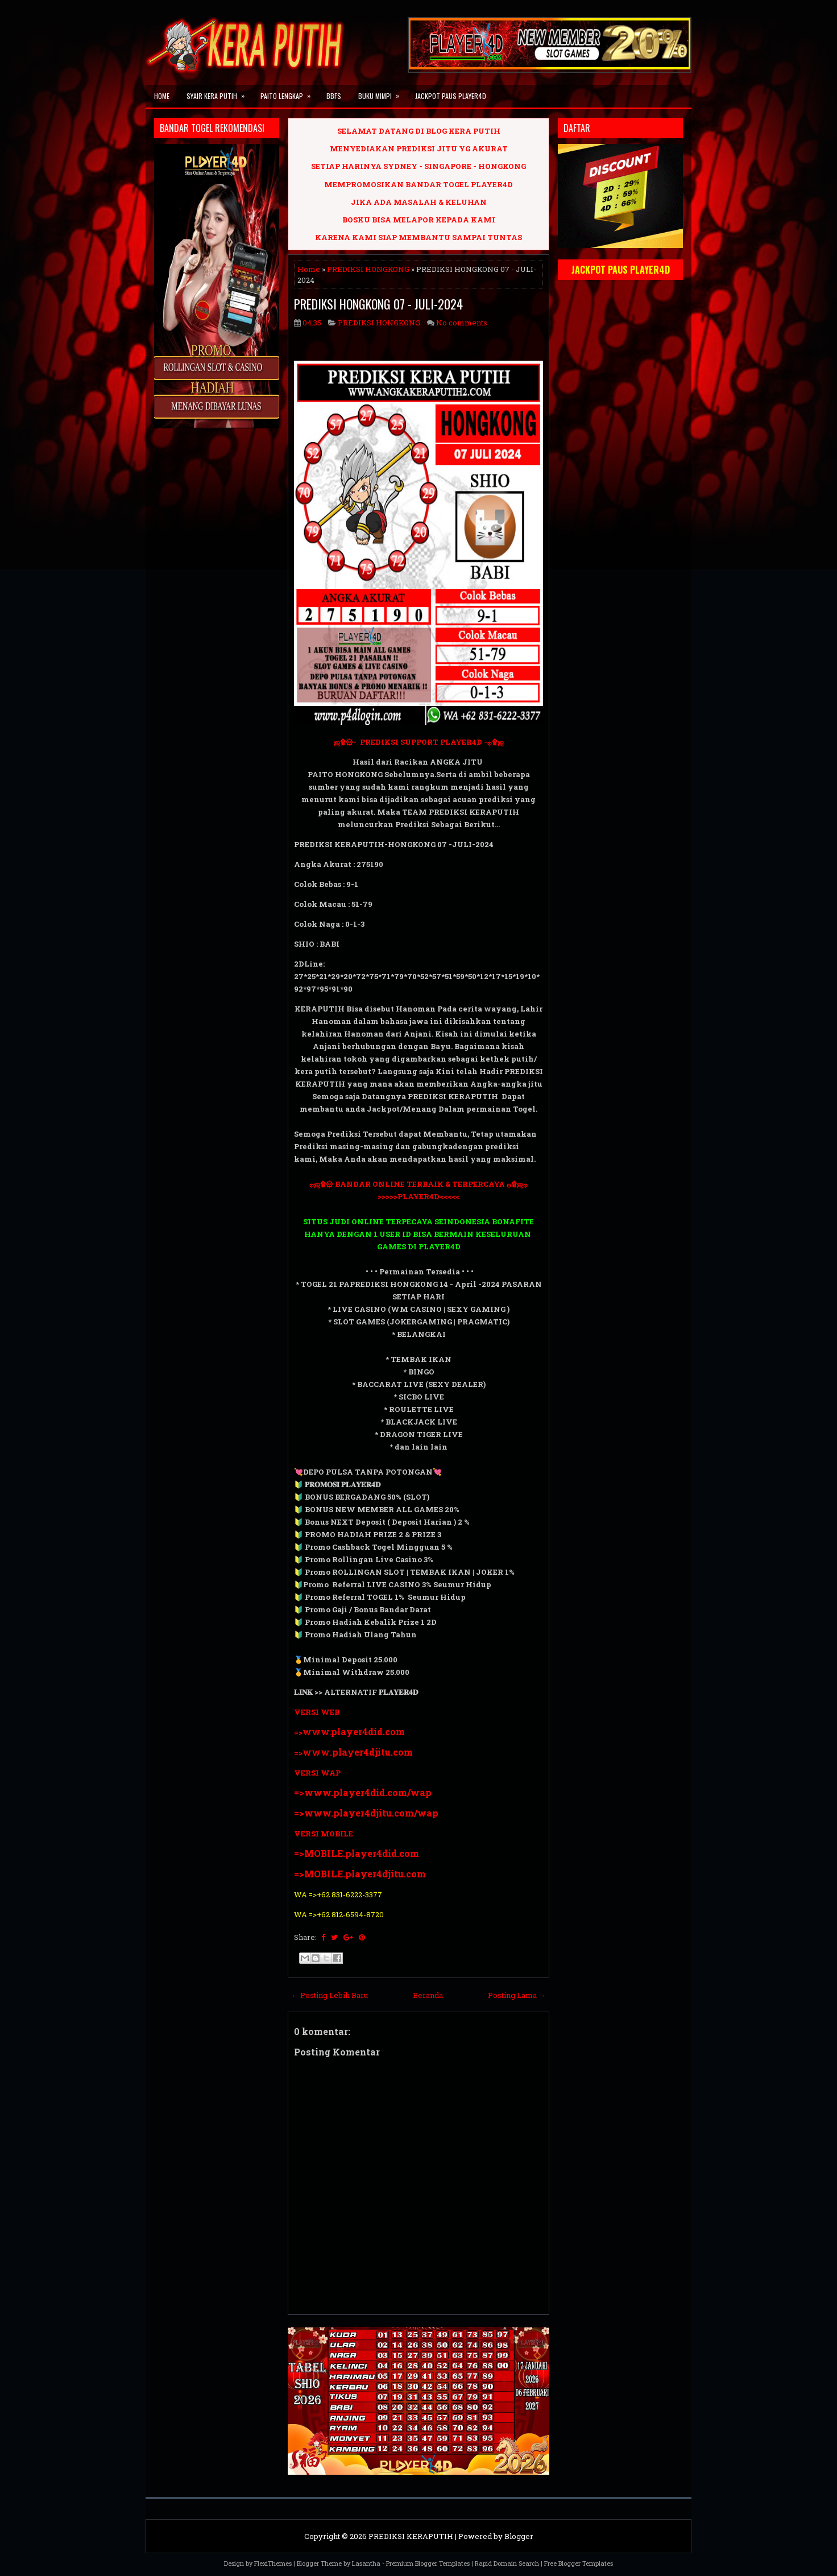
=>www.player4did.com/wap (363, 1792)
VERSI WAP (317, 1773)
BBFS (333, 96)
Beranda (428, 1995)
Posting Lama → (517, 1995)
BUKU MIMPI (382, 93)
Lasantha (366, 2563)
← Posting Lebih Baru (329, 1995)
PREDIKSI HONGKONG (368, 269)
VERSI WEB (316, 1712)
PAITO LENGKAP (289, 93)
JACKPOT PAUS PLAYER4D (450, 96)
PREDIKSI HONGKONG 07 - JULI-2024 (378, 304)
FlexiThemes (273, 2563)
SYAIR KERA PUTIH (219, 93)
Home (161, 96)
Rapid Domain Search (507, 2563)
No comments (461, 322)
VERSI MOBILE (323, 1833)
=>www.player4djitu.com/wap (366, 1813)
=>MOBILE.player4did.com (356, 1853)
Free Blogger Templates (578, 2563)
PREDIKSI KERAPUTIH (410, 2536)
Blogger (518, 2536)
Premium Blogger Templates (428, 2563)
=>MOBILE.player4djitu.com (360, 1874)
